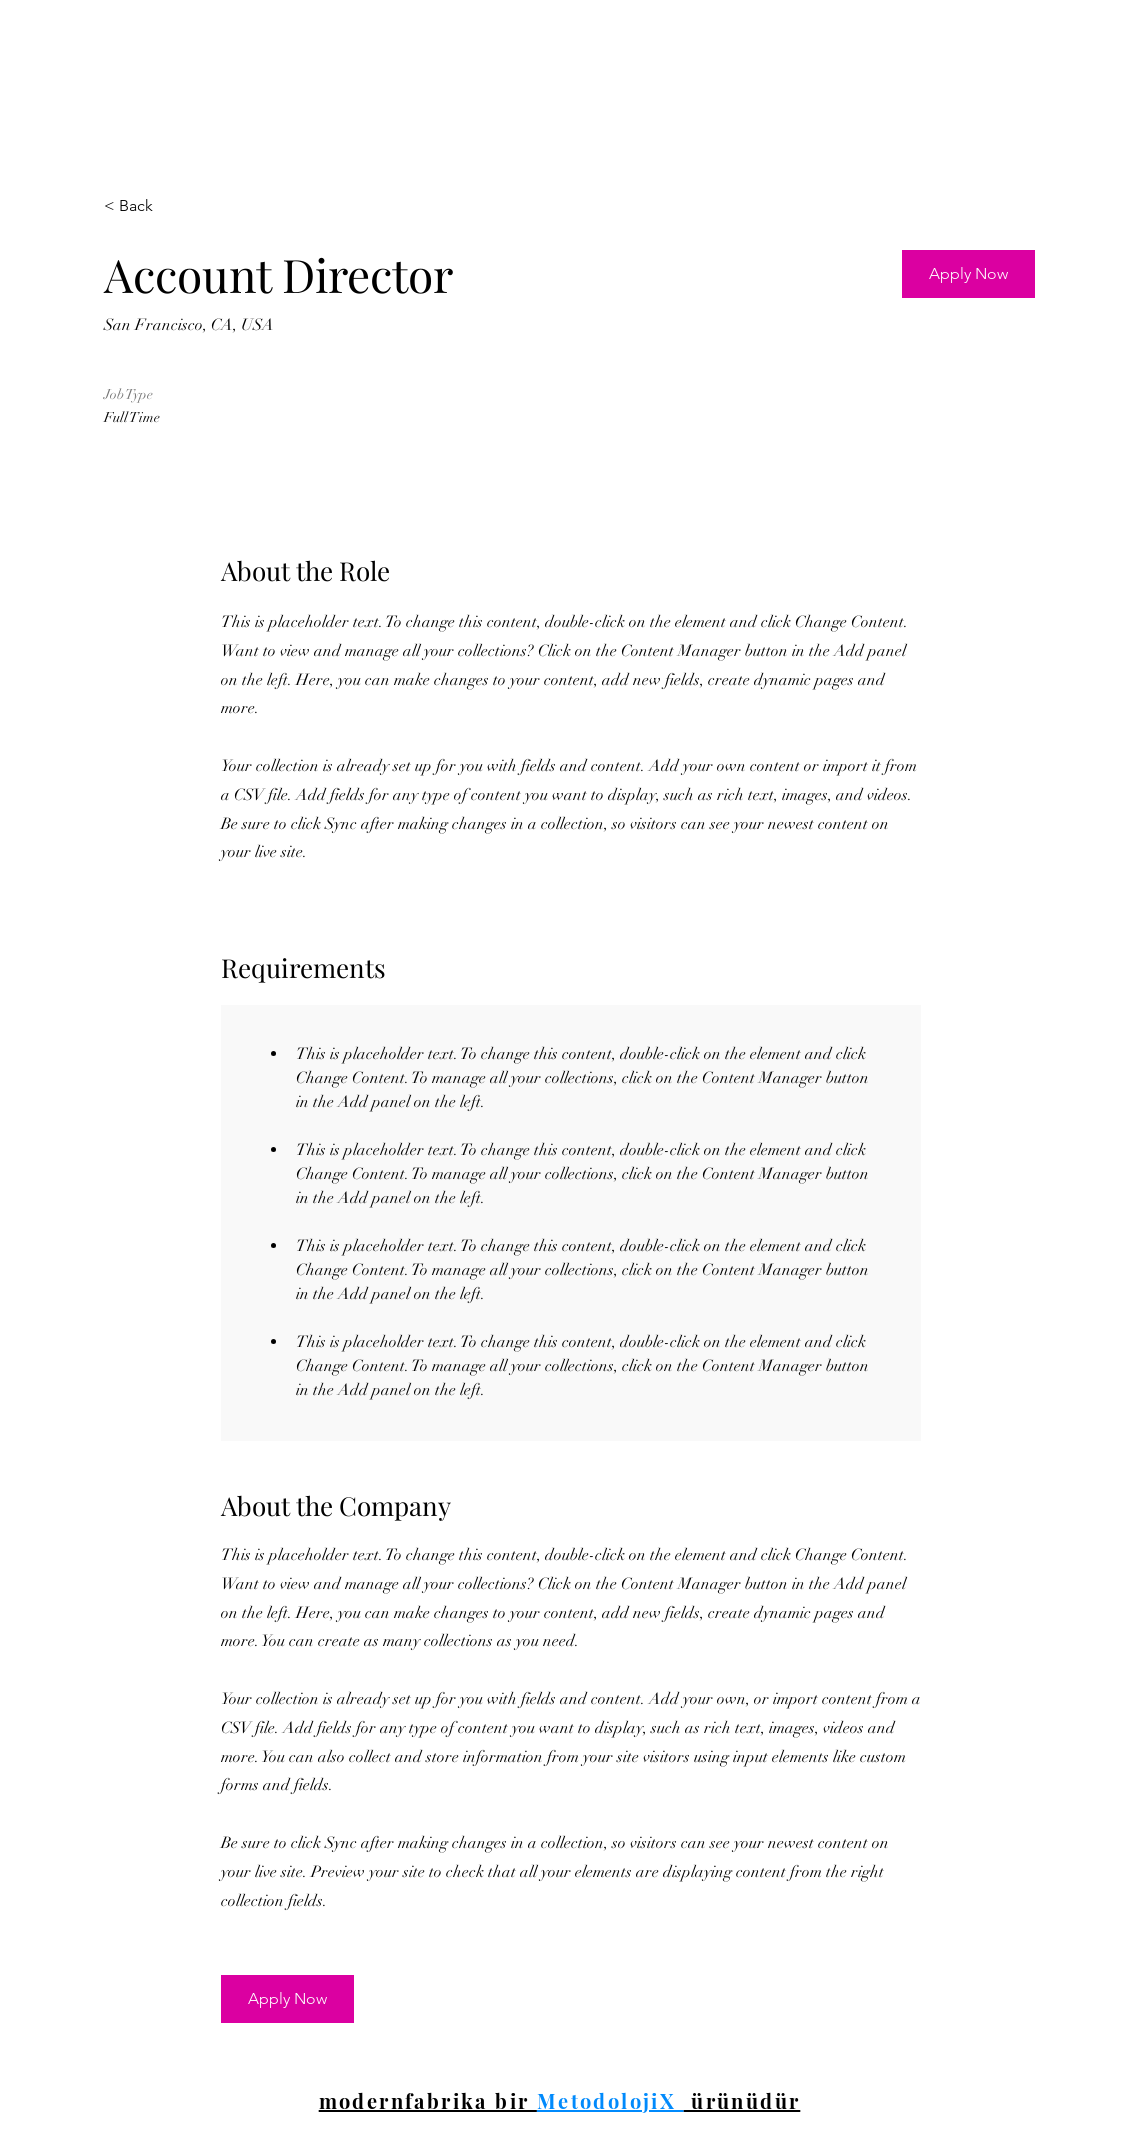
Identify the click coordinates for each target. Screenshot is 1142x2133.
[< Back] (175, 206)
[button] (968, 274)
